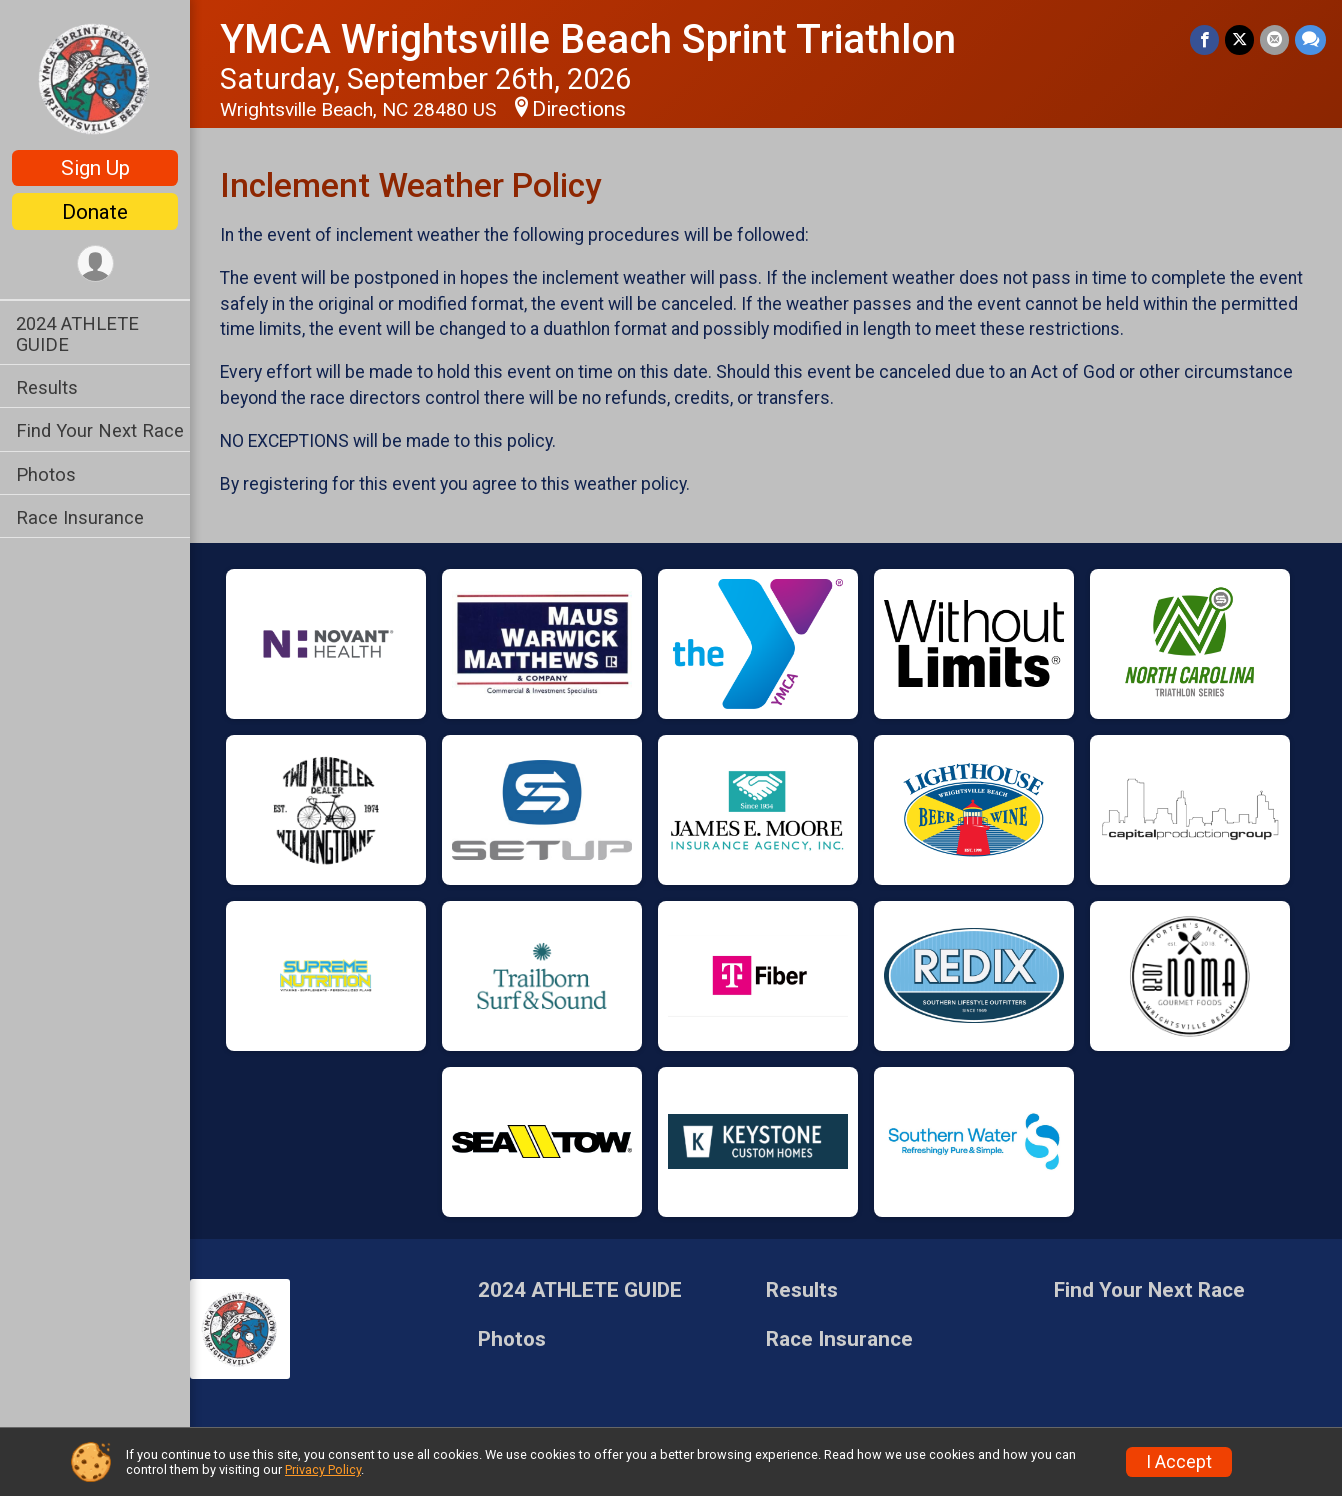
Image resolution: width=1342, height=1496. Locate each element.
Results (47, 387)
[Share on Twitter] (1239, 39)
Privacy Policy (323, 1469)
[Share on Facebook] (1204, 39)
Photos (46, 474)
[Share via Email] (1274, 39)
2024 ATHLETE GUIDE (77, 334)
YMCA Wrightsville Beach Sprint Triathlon (588, 39)
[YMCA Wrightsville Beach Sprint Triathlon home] (95, 77)
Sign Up (95, 168)
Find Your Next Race (100, 430)
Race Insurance (80, 517)
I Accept (1179, 1462)
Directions (579, 109)
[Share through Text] (1310, 39)
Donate (95, 212)
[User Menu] (95, 263)
